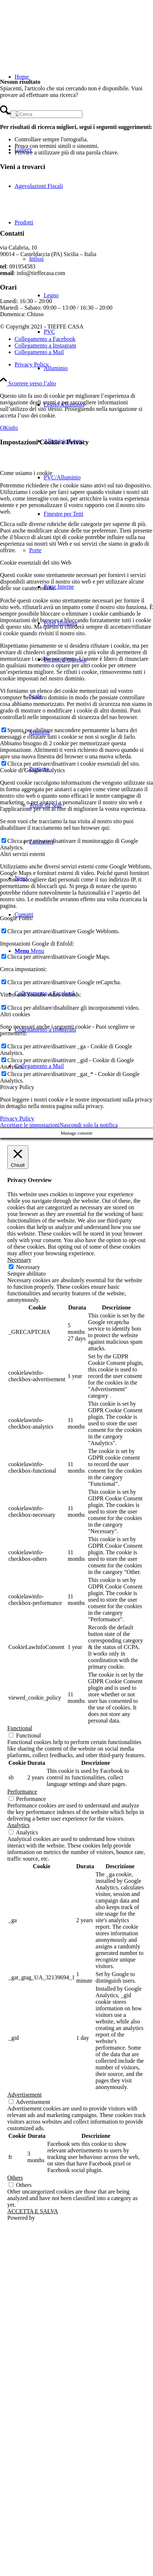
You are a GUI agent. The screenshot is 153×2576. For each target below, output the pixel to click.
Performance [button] (22, 1791)
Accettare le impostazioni (29, 1125)
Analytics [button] (18, 1825)
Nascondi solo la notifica (88, 1125)
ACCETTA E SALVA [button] (32, 2211)
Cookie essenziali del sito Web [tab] (35, 562)
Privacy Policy (17, 1118)
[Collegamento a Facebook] (45, 339)
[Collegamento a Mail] (39, 1066)
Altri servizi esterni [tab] (22, 854)
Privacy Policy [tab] (17, 1087)
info (13, 428)
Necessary (28, 1267)
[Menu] (29, 951)
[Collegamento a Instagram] (45, 345)
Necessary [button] (19, 1260)
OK (4, 428)
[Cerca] (50, 114)
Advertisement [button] (24, 2095)
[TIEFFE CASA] (54, 34)
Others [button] (15, 2178)
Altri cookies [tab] (15, 1014)
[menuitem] (91, 386)
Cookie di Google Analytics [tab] (32, 770)
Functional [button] (19, 1728)
